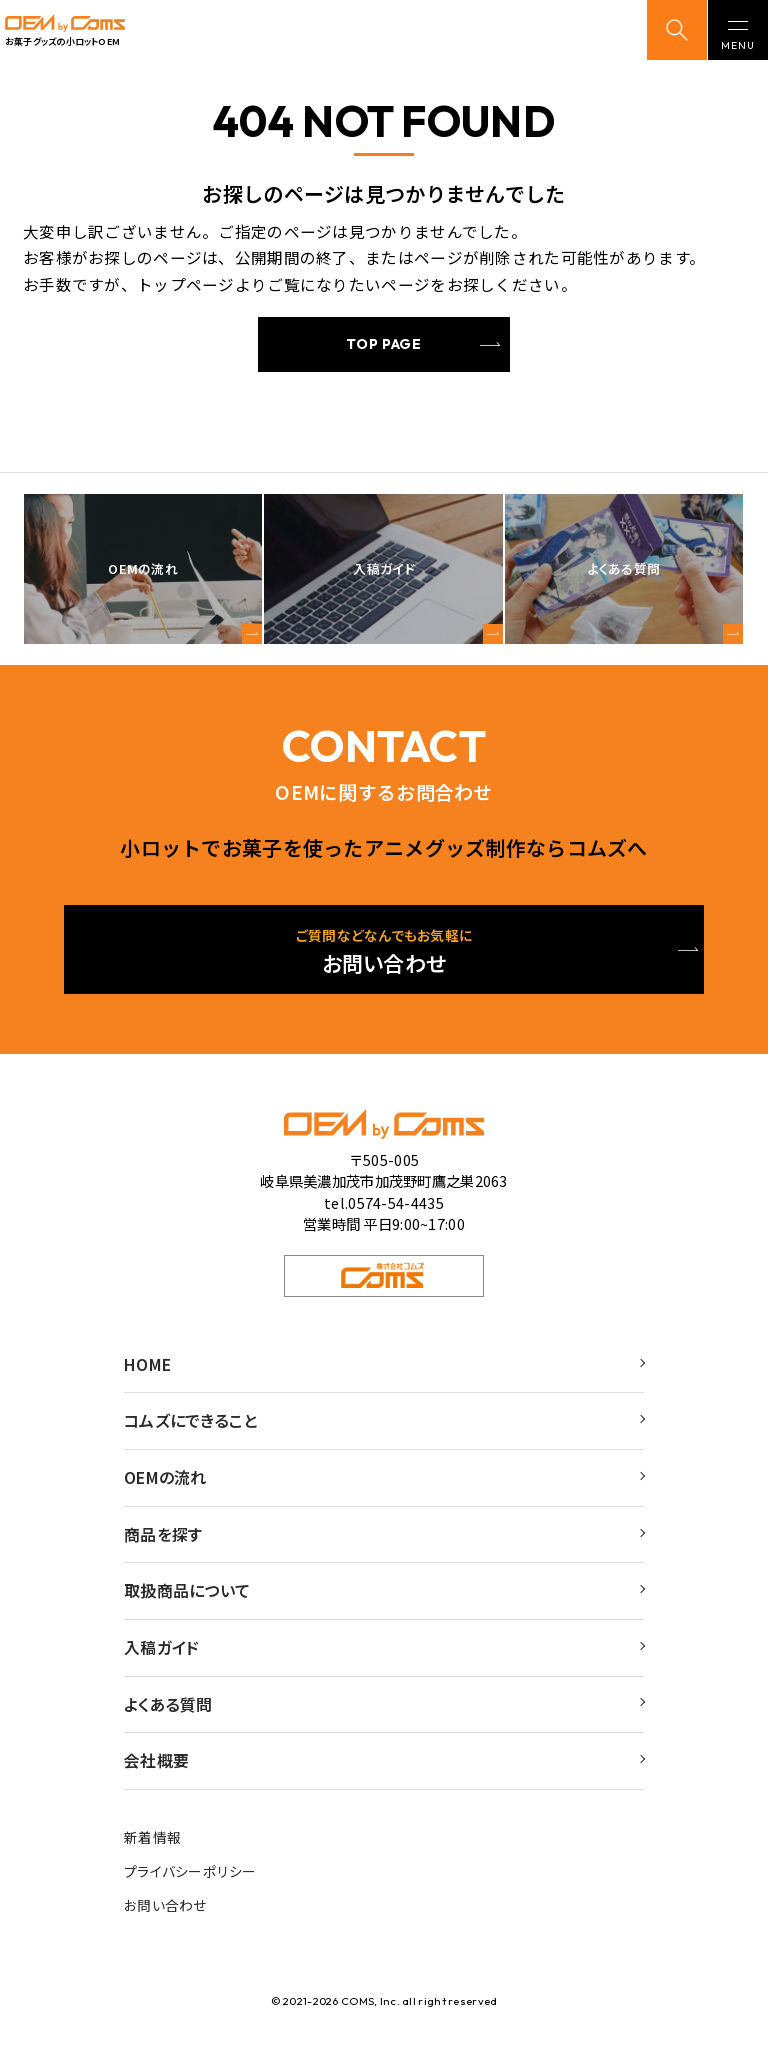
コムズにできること (195, 1427)
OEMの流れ (169, 1487)
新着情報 (152, 1861)
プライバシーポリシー (189, 1897)
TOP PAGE (384, 344)
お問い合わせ (165, 1933)
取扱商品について (191, 1605)
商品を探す (165, 1546)
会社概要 (158, 1783)
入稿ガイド (164, 1665)
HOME (150, 1368)
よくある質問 (171, 1724)
